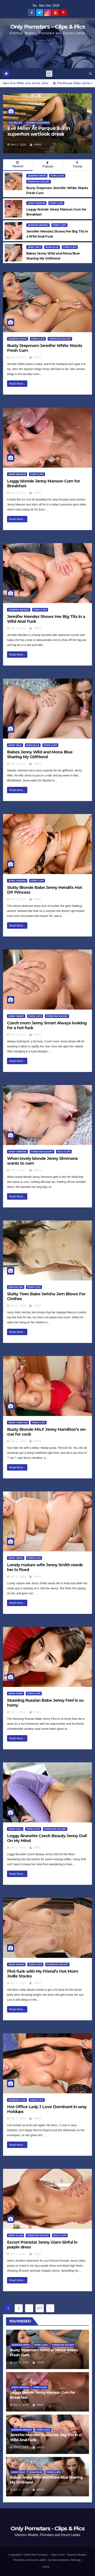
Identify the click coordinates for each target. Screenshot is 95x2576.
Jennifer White (37, 175)
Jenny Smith (15, 1558)
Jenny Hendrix (17, 880)
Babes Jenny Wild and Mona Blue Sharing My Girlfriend (40, 754)
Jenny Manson (36, 203)
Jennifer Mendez (38, 225)
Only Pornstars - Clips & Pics (47, 2528)
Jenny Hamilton (18, 1422)
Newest (17, 164)
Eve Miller (15, 122)
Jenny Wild (34, 247)
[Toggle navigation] (49, 74)
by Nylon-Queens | (59, 2559)
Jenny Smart (16, 1016)
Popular (47, 164)
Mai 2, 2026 (18, 144)
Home (46, 2566)
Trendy (77, 164)
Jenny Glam (15, 2235)
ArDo (36, 144)
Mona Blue (52, 247)
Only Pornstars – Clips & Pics (47, 26)
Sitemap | (76, 2559)
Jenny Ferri (15, 1693)
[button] (90, 73)
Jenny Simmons (17, 1151)
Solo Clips (64, 1151)
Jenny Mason (16, 1964)
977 (40, 2308)
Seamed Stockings (37, 122)
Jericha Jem (15, 1287)
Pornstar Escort (39, 181)
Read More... (17, 383)
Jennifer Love (17, 2100)
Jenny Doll (15, 1829)
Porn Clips (57, 175)
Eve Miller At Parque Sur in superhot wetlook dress (38, 131)
